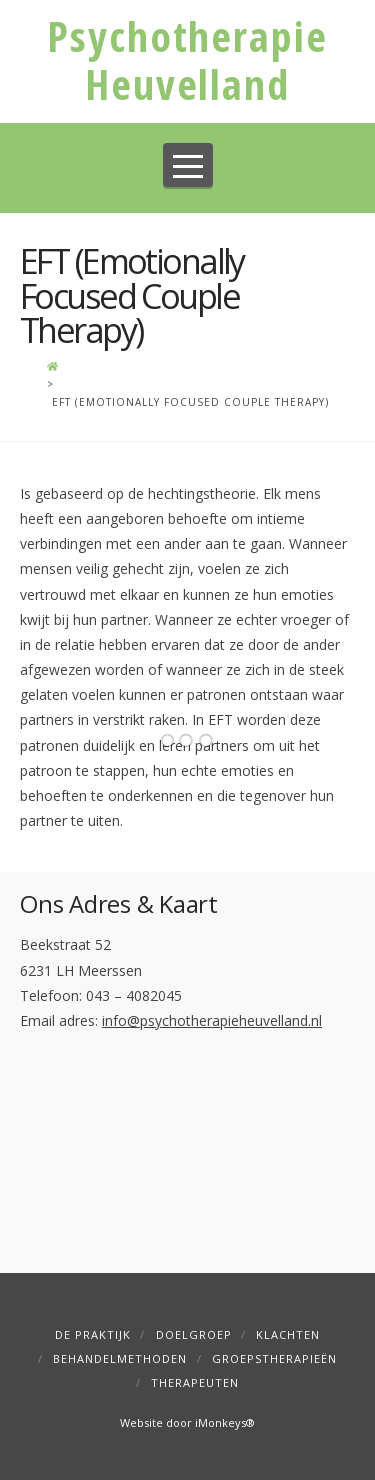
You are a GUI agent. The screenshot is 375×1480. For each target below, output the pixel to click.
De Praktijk (93, 1334)
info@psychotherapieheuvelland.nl (212, 1020)
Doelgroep (194, 1334)
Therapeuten (195, 1382)
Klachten (288, 1334)
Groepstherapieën (274, 1358)
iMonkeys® (225, 1422)
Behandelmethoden (120, 1358)
